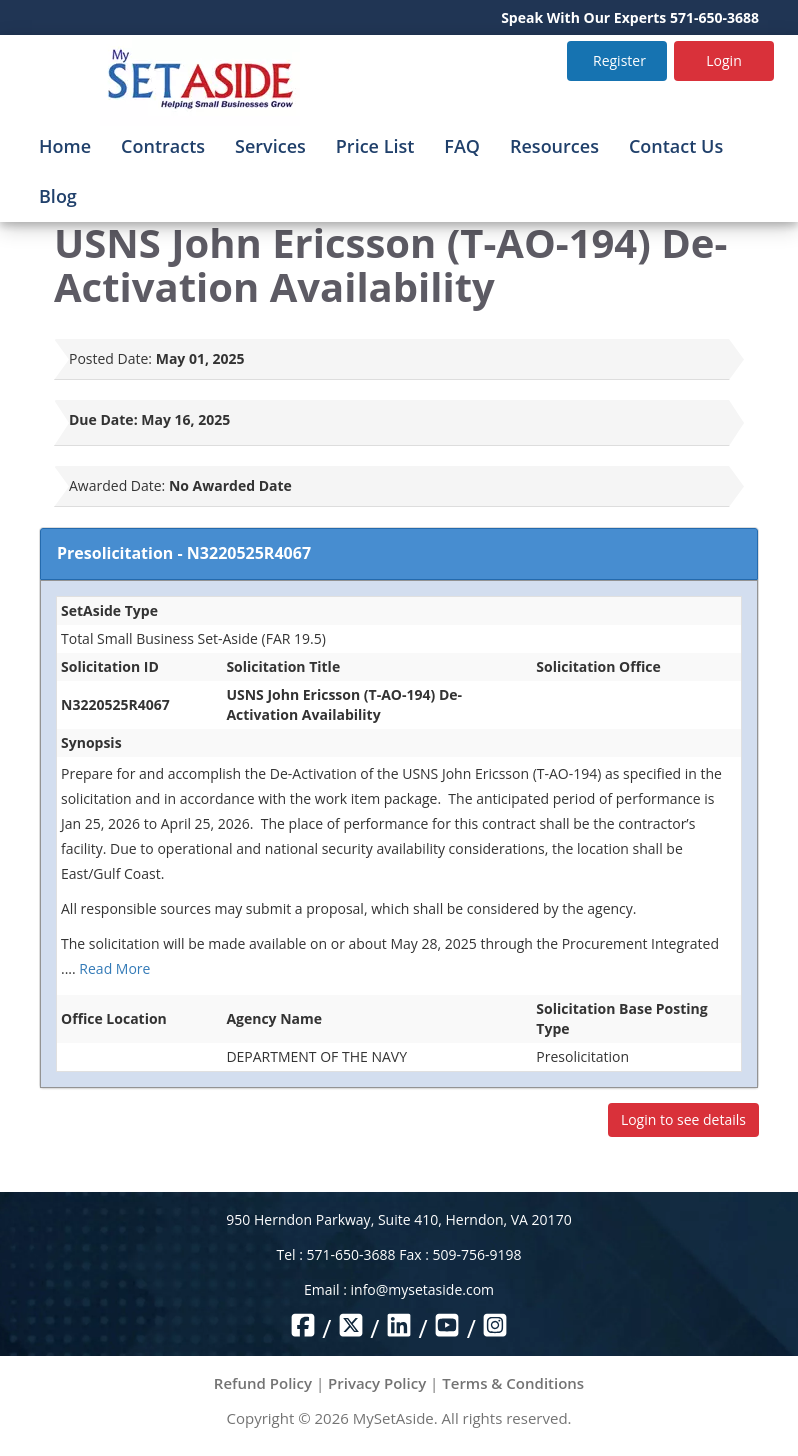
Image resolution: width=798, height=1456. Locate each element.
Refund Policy (263, 1383)
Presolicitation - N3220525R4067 (184, 553)
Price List (375, 146)
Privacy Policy (377, 1383)
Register (619, 60)
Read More (114, 968)
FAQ (462, 146)
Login (723, 60)
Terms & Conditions (513, 1383)
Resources (554, 146)
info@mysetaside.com (422, 1289)
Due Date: (103, 419)
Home (65, 146)
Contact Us (676, 146)
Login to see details (683, 1119)
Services (270, 146)
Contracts (163, 146)
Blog (58, 196)
